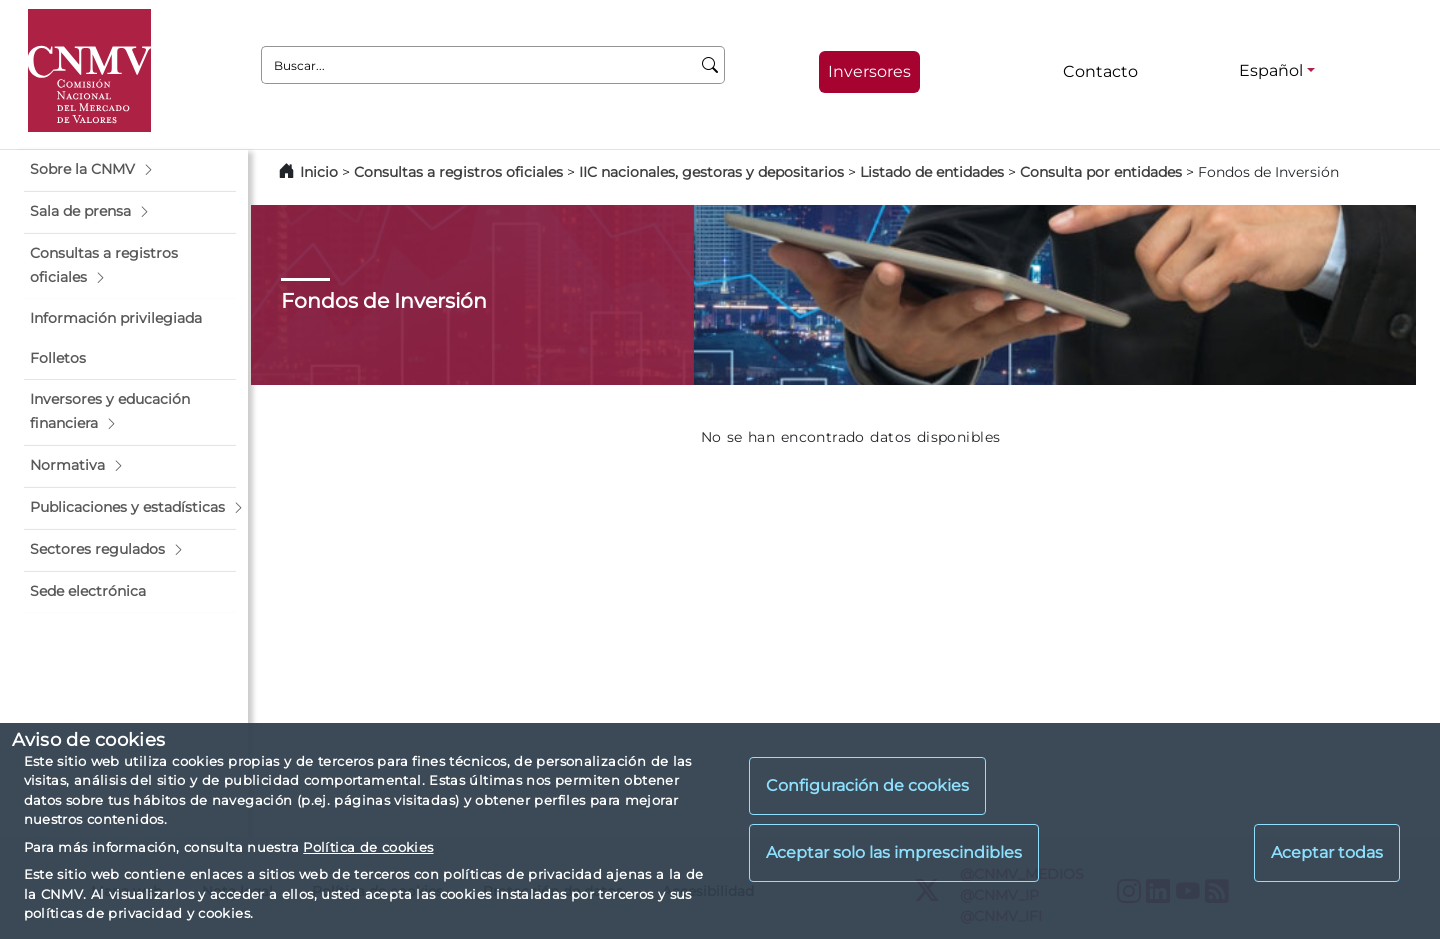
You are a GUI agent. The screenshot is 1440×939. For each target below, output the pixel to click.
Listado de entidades (932, 172)
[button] (130, 170)
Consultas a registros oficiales (458, 172)
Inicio (319, 172)
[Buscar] (710, 65)
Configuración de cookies (867, 785)
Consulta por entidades (1101, 172)
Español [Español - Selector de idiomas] (1271, 70)
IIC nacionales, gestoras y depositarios (711, 172)
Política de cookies (368, 847)
